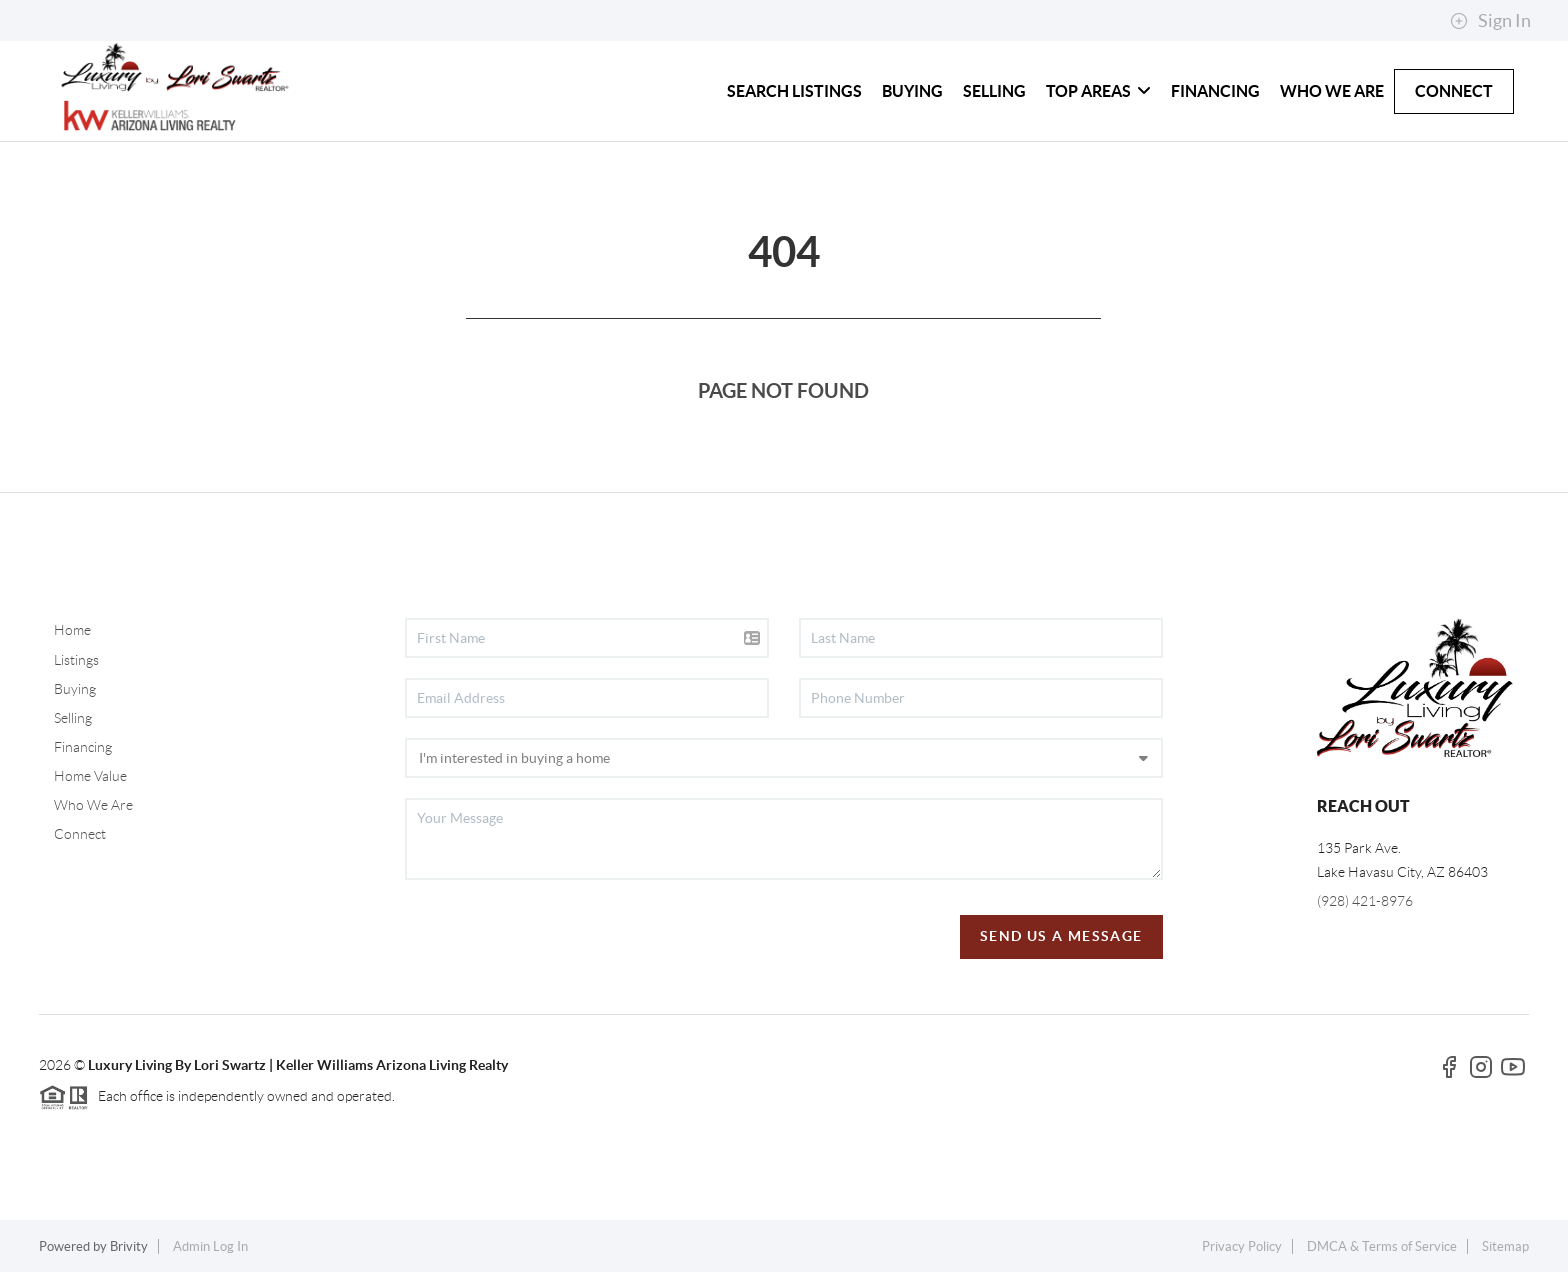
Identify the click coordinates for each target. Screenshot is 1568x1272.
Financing (83, 747)
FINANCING (1215, 91)
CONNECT (1454, 91)
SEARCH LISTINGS (794, 91)
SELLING (994, 91)
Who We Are (93, 805)
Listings (76, 660)
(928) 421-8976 (1365, 901)
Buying (75, 689)
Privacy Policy (1242, 1246)
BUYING (912, 91)
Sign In (1490, 21)
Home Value (90, 776)
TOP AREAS (1098, 91)
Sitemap (1505, 1246)
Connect (80, 834)
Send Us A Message (1061, 936)
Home (72, 630)
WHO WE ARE (1332, 91)
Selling (73, 718)
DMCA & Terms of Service (1382, 1246)
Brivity (129, 1246)
